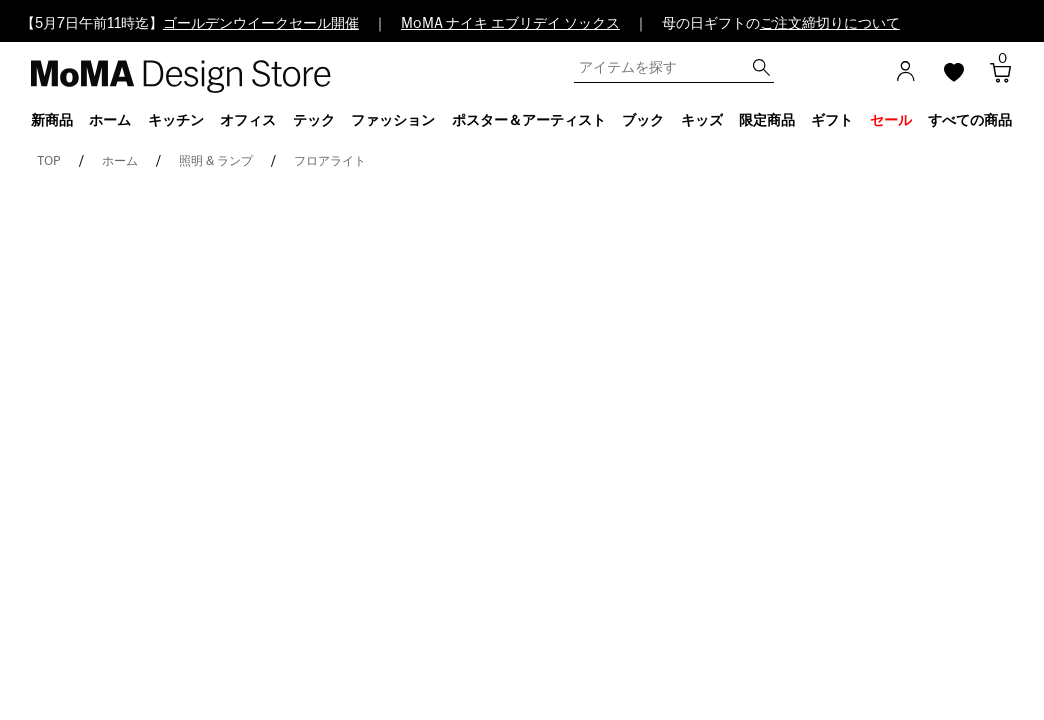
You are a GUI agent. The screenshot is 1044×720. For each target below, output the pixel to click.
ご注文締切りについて (830, 24)
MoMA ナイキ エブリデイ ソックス (510, 24)
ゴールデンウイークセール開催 (261, 24)
